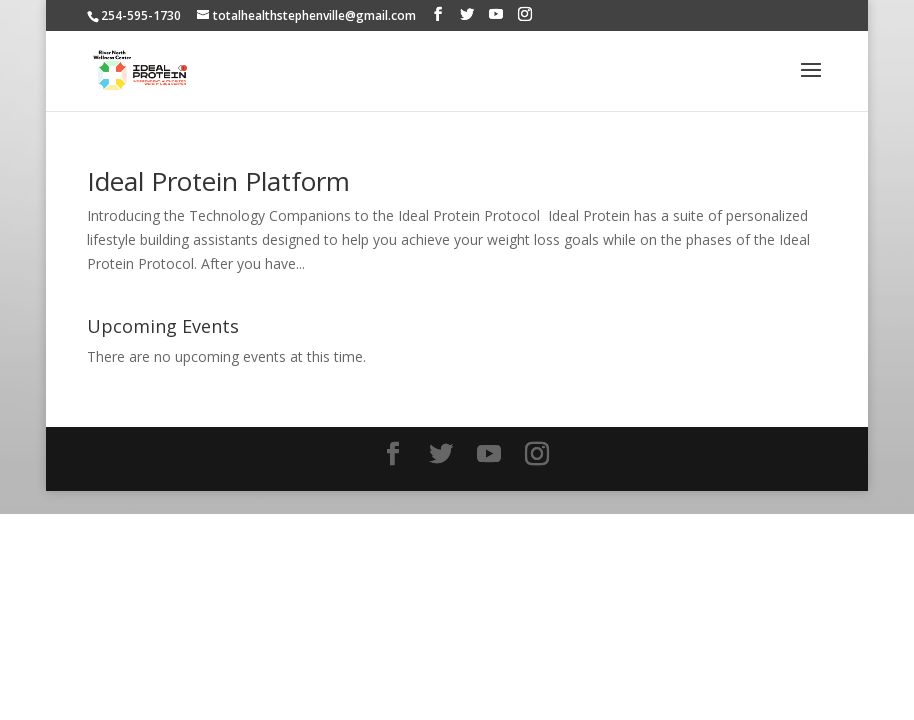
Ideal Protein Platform (218, 181)
